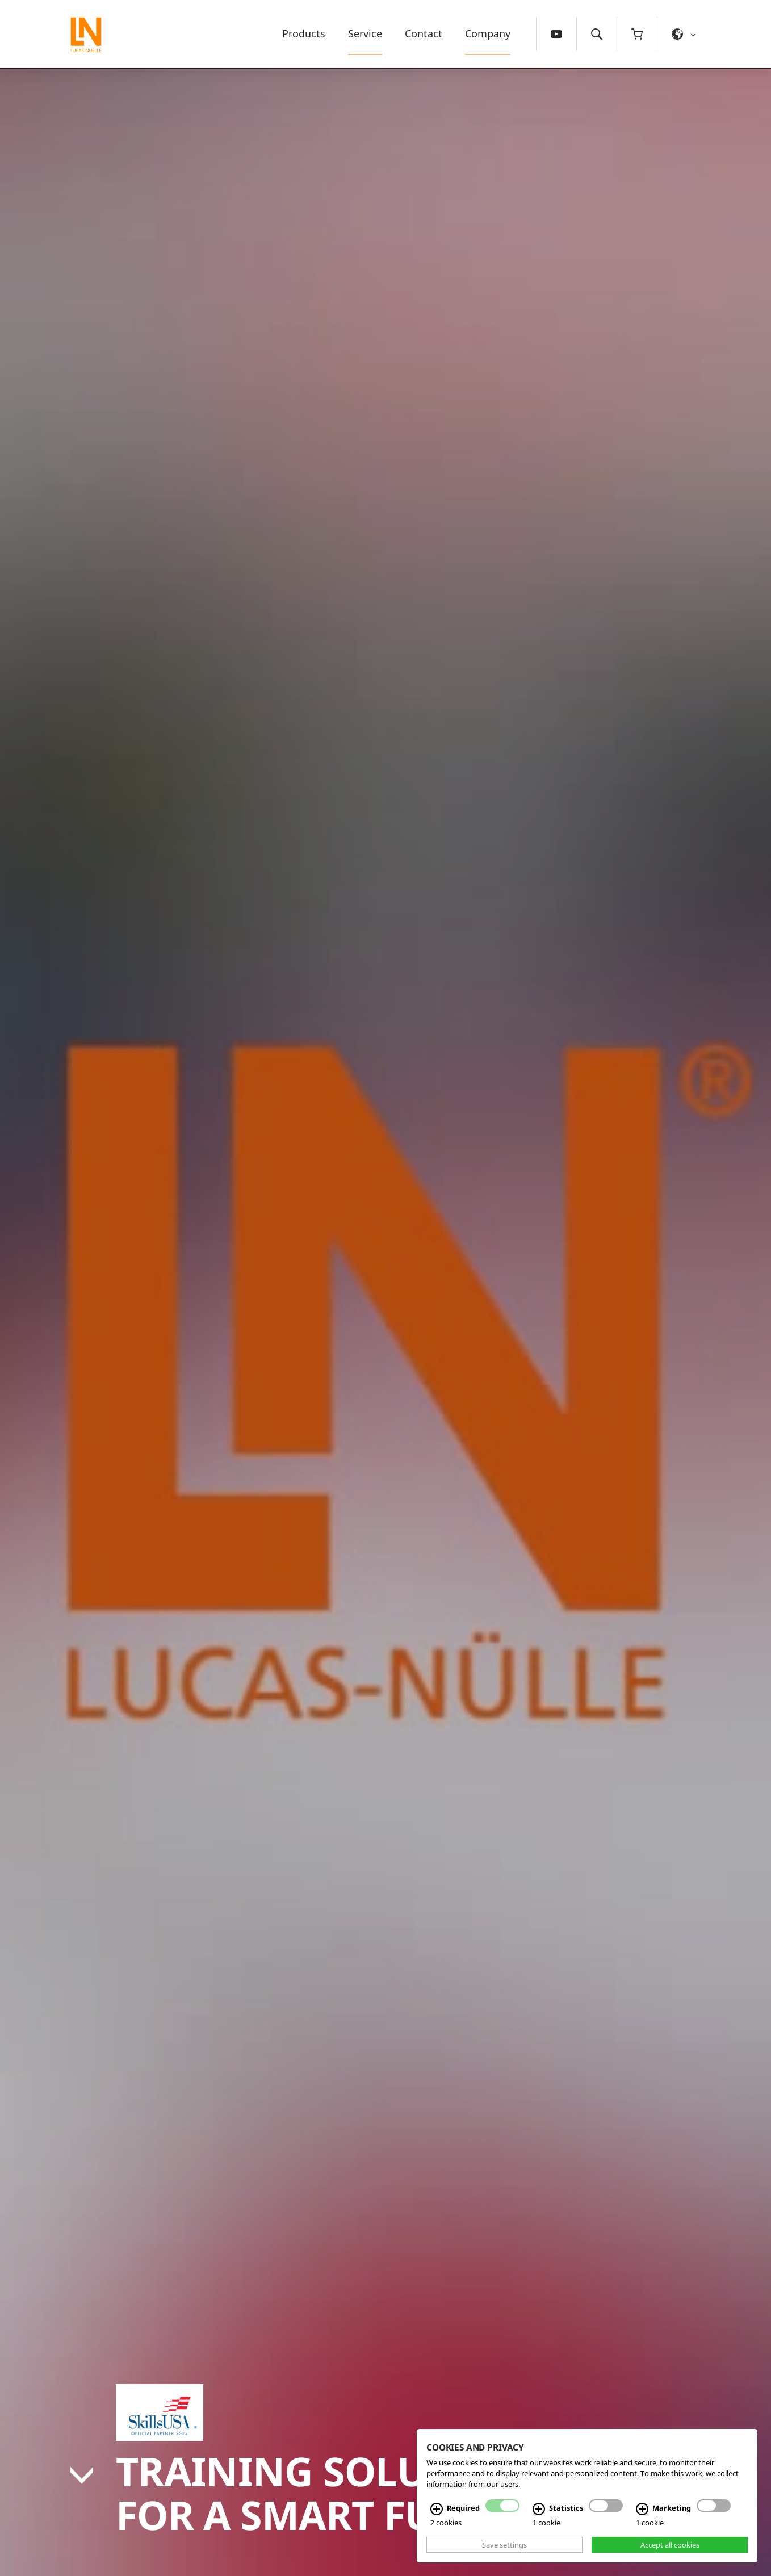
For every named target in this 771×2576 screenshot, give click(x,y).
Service (365, 33)
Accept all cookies (669, 2545)
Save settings (504, 2545)
